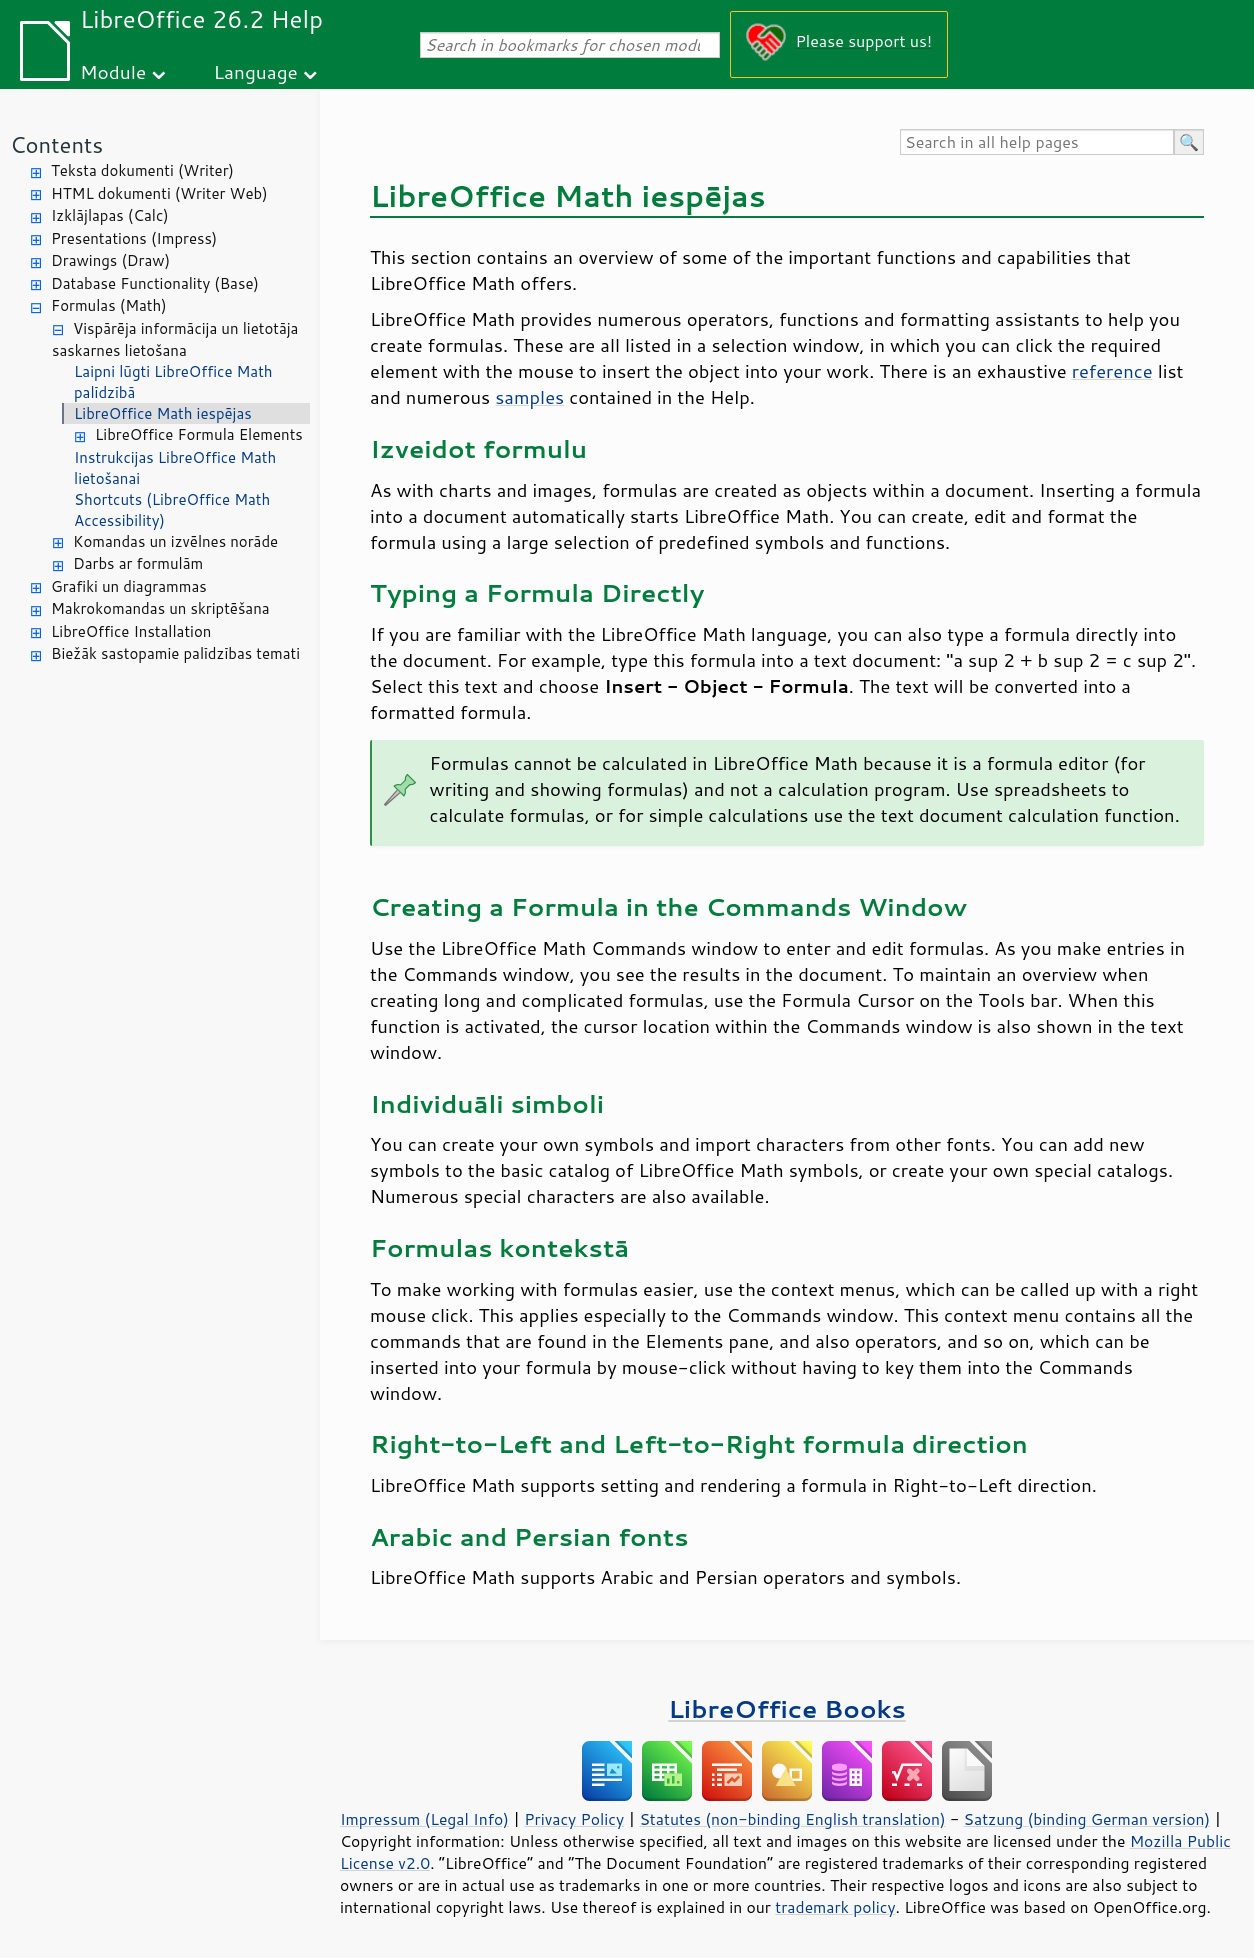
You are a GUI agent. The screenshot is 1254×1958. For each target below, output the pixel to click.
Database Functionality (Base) (155, 283)
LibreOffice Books (787, 1708)
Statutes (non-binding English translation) (792, 1819)
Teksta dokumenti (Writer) (142, 170)
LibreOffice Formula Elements (199, 434)
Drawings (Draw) (110, 260)
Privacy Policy (574, 1819)
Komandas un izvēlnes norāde (175, 541)
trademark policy (835, 1907)
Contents (56, 144)
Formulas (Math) (109, 305)
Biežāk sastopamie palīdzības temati (175, 653)
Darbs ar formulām (138, 563)
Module (113, 71)
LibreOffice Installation (131, 631)
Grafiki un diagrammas (129, 586)
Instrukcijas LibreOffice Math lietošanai (175, 468)
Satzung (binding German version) (1087, 1819)
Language (256, 71)
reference (1112, 371)
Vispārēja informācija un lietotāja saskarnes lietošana (175, 340)
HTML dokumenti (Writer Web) (159, 193)
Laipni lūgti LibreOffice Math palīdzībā (173, 382)
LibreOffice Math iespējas (163, 413)
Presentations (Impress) (134, 238)
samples (529, 397)
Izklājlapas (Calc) (110, 215)
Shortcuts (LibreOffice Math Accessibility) (172, 510)
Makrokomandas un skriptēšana (160, 608)
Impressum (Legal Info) (424, 1819)
